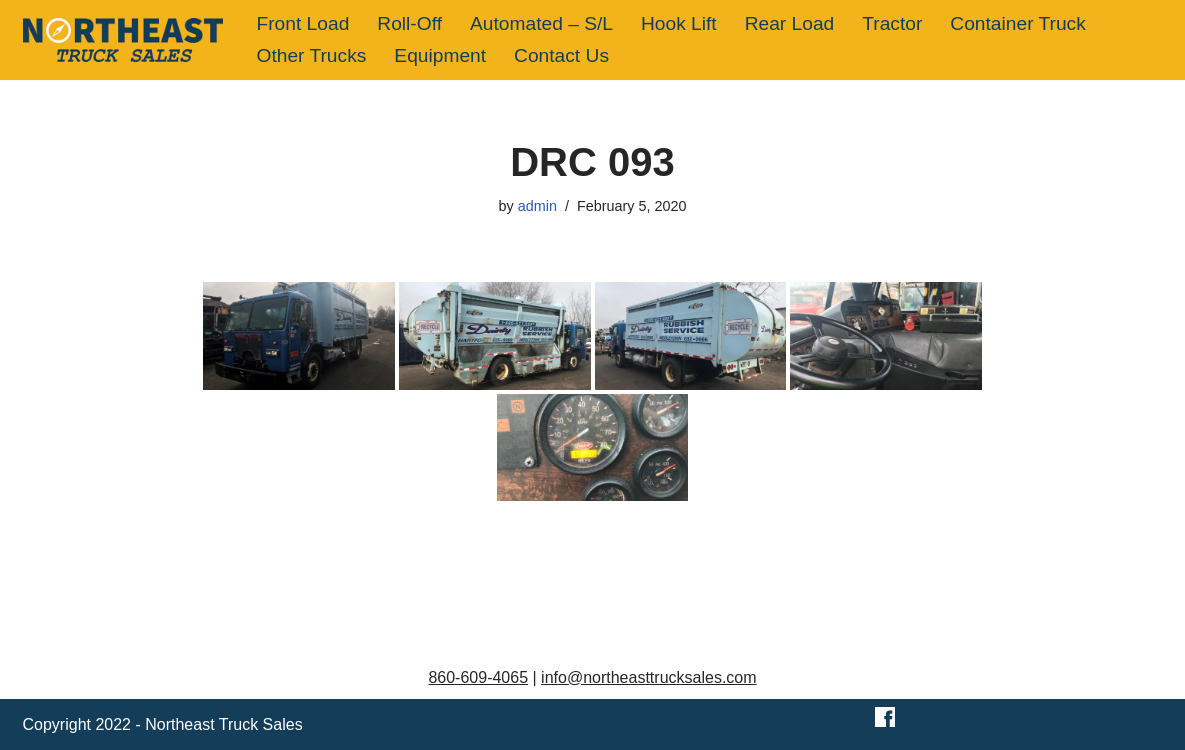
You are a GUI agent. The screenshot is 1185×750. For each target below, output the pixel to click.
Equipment (440, 55)
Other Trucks (312, 55)
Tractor (892, 23)
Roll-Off (409, 23)
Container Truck (1017, 23)
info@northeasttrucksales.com (648, 677)
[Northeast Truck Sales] (123, 40)
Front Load (303, 23)
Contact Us (561, 55)
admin (537, 206)
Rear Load (790, 23)
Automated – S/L (541, 23)
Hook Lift (679, 23)
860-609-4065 (478, 677)
